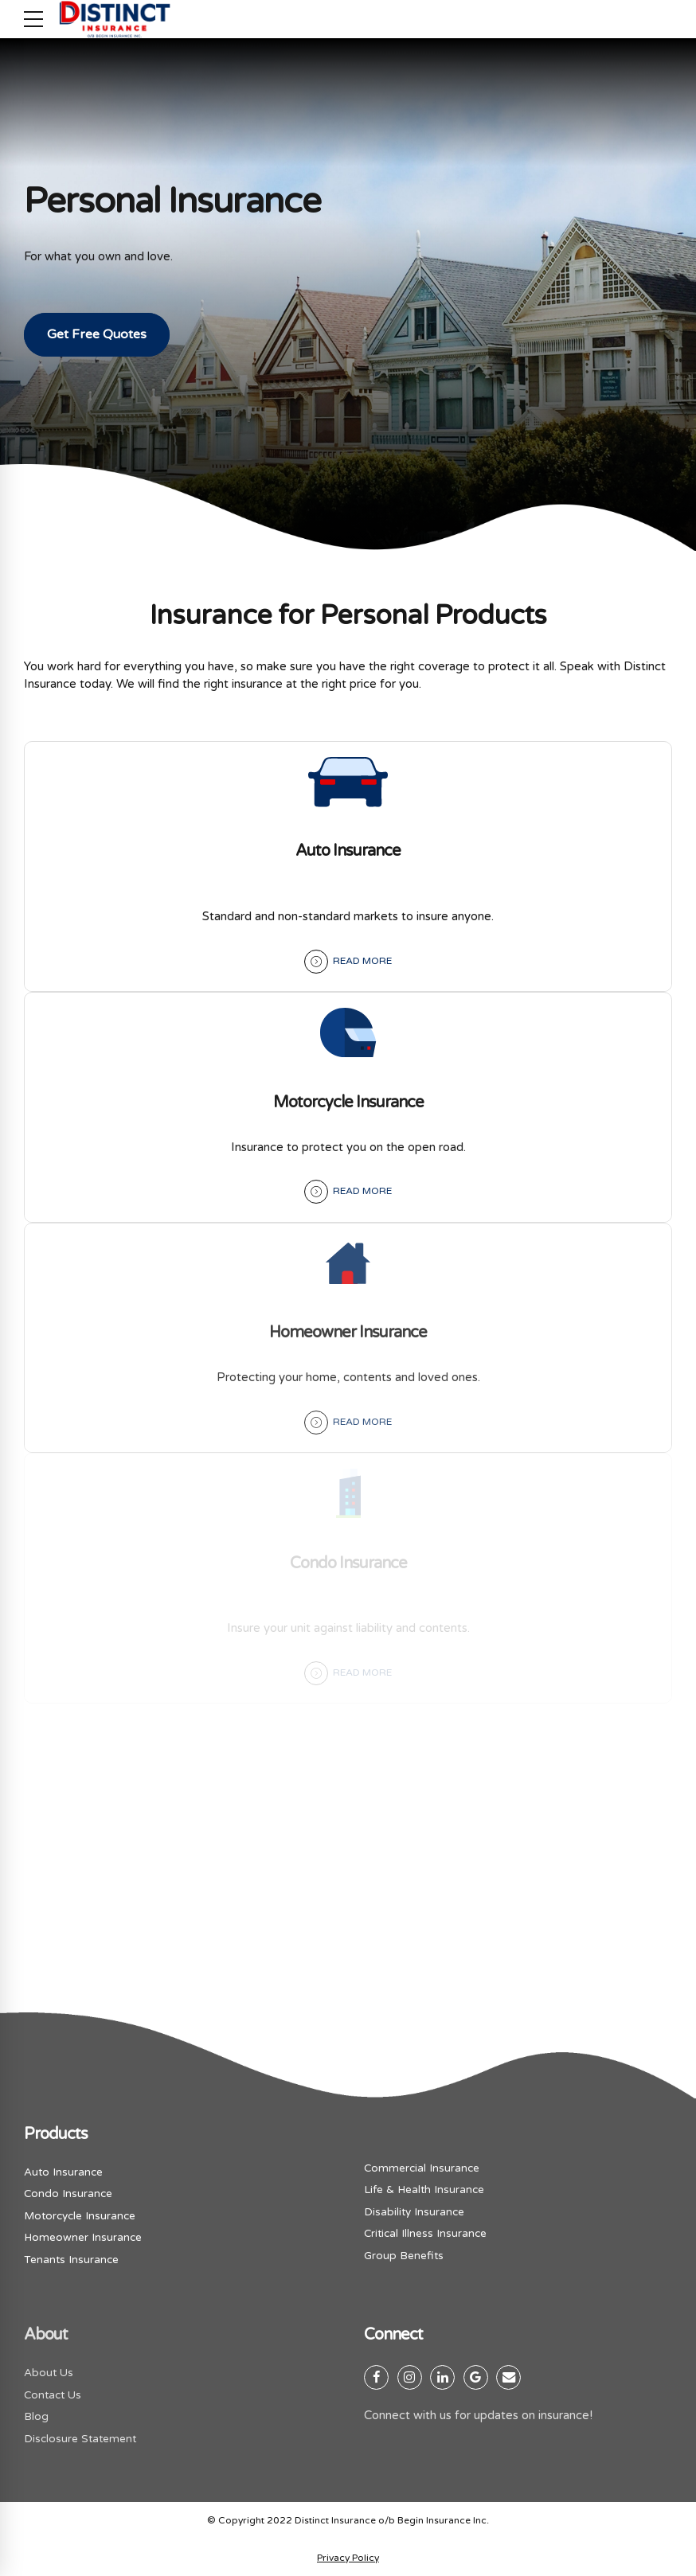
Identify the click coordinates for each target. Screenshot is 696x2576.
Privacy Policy (348, 2557)
